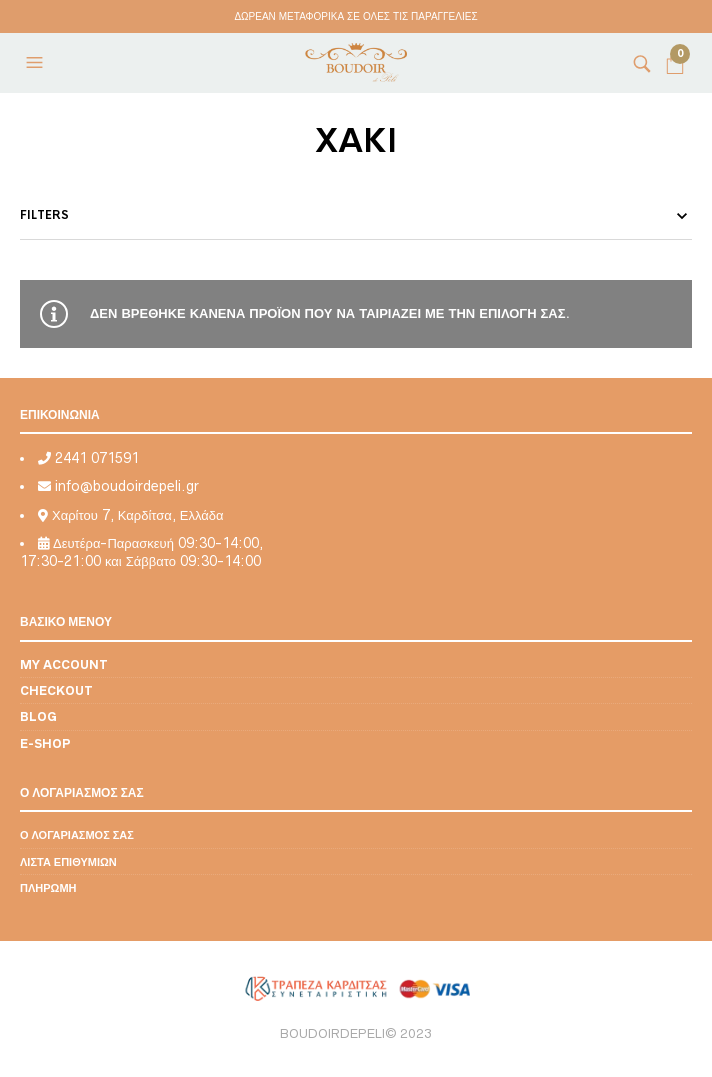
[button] (37, 63)
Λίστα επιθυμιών (68, 861)
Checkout (56, 690)
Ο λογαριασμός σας (77, 834)
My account (64, 664)
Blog (38, 716)
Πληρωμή (48, 887)
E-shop (45, 743)
